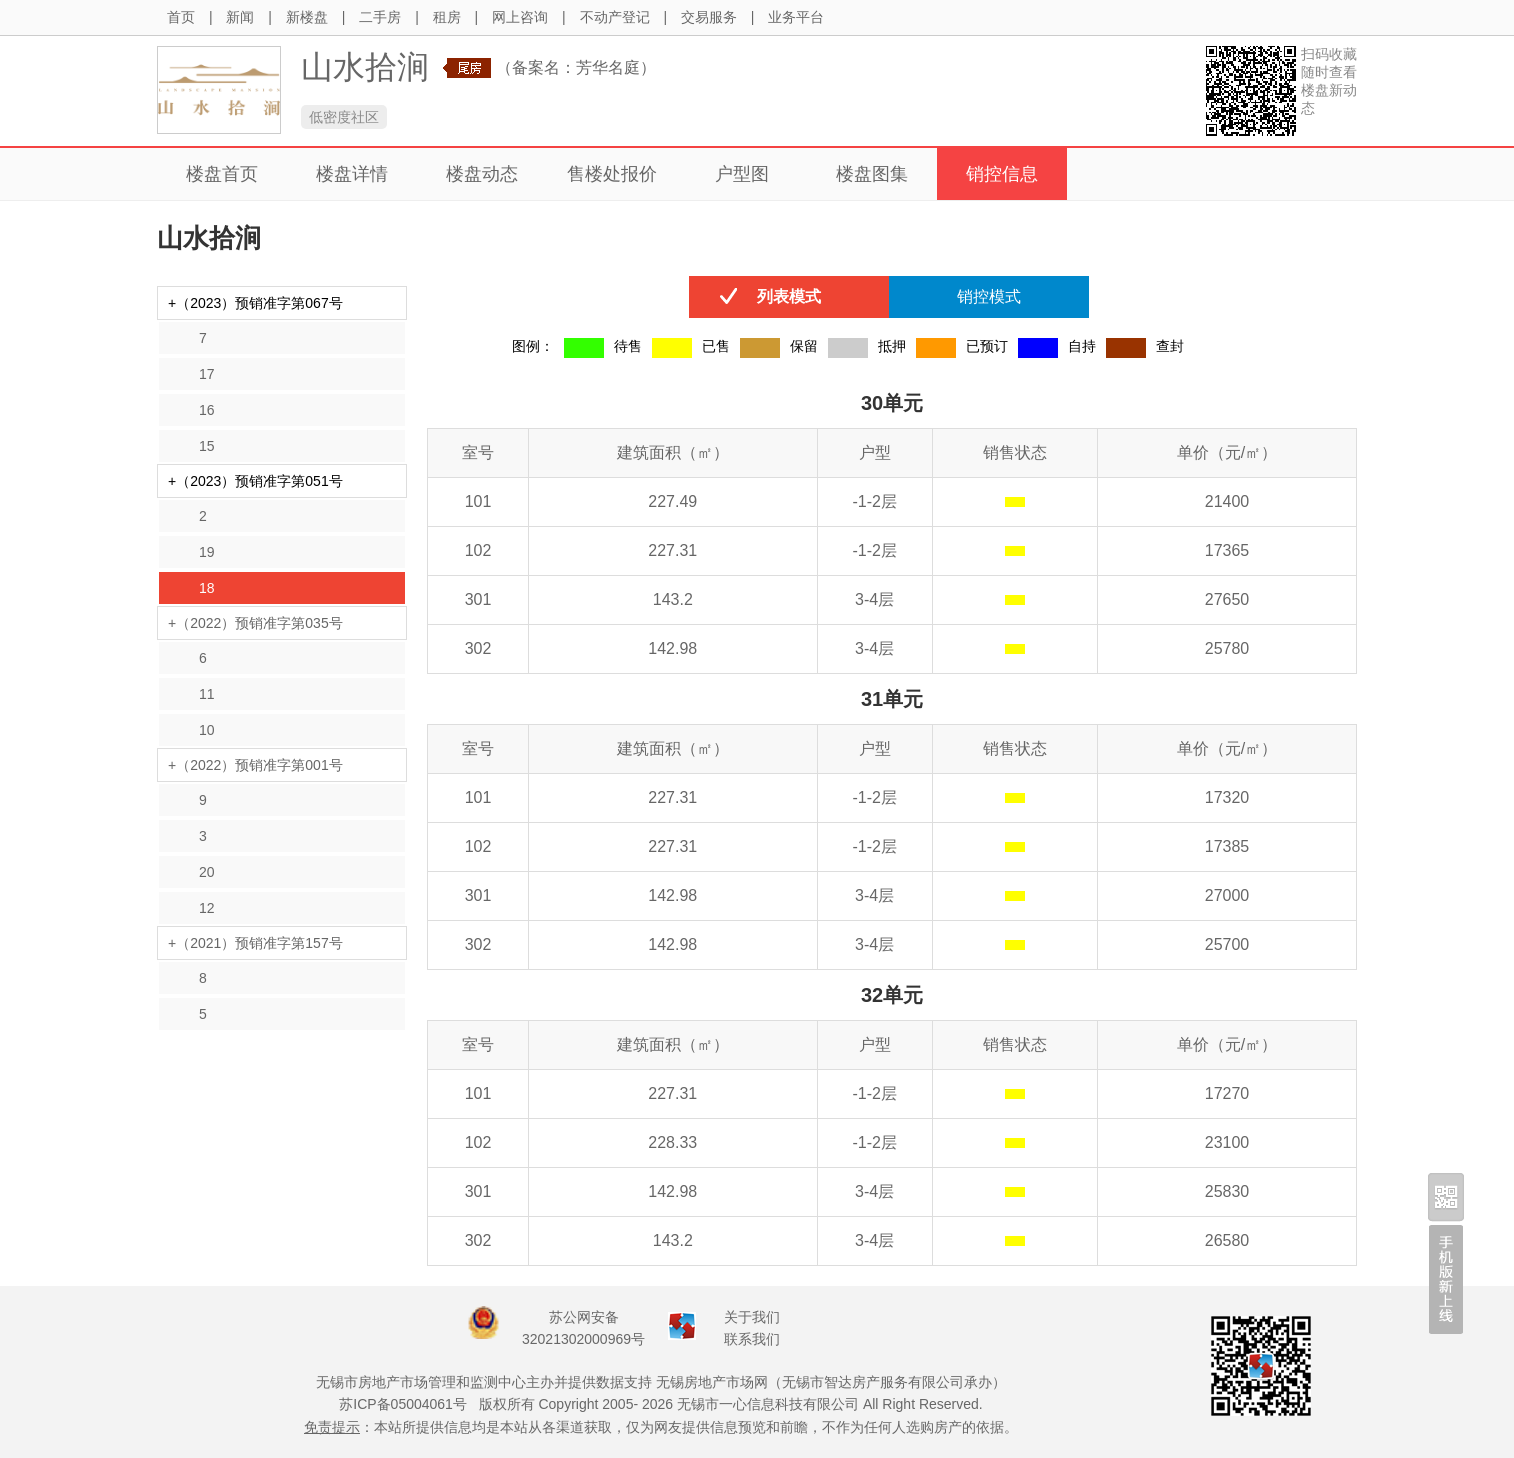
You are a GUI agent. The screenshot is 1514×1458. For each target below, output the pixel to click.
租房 (447, 17)
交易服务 (709, 17)
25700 (1227, 944)
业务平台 (796, 17)
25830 (1227, 1191)
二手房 (380, 17)
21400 (1227, 501)
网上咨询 (520, 17)
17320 (1227, 797)
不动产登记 (615, 17)
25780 (1227, 648)
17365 (1227, 550)
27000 (1227, 895)
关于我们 (752, 1317)
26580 (1227, 1240)
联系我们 (752, 1339)
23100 (1227, 1142)
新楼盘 (307, 17)
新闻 (240, 17)
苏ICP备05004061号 (403, 1404)
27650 (1227, 599)
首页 (181, 17)
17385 (1227, 846)
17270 (1227, 1093)
